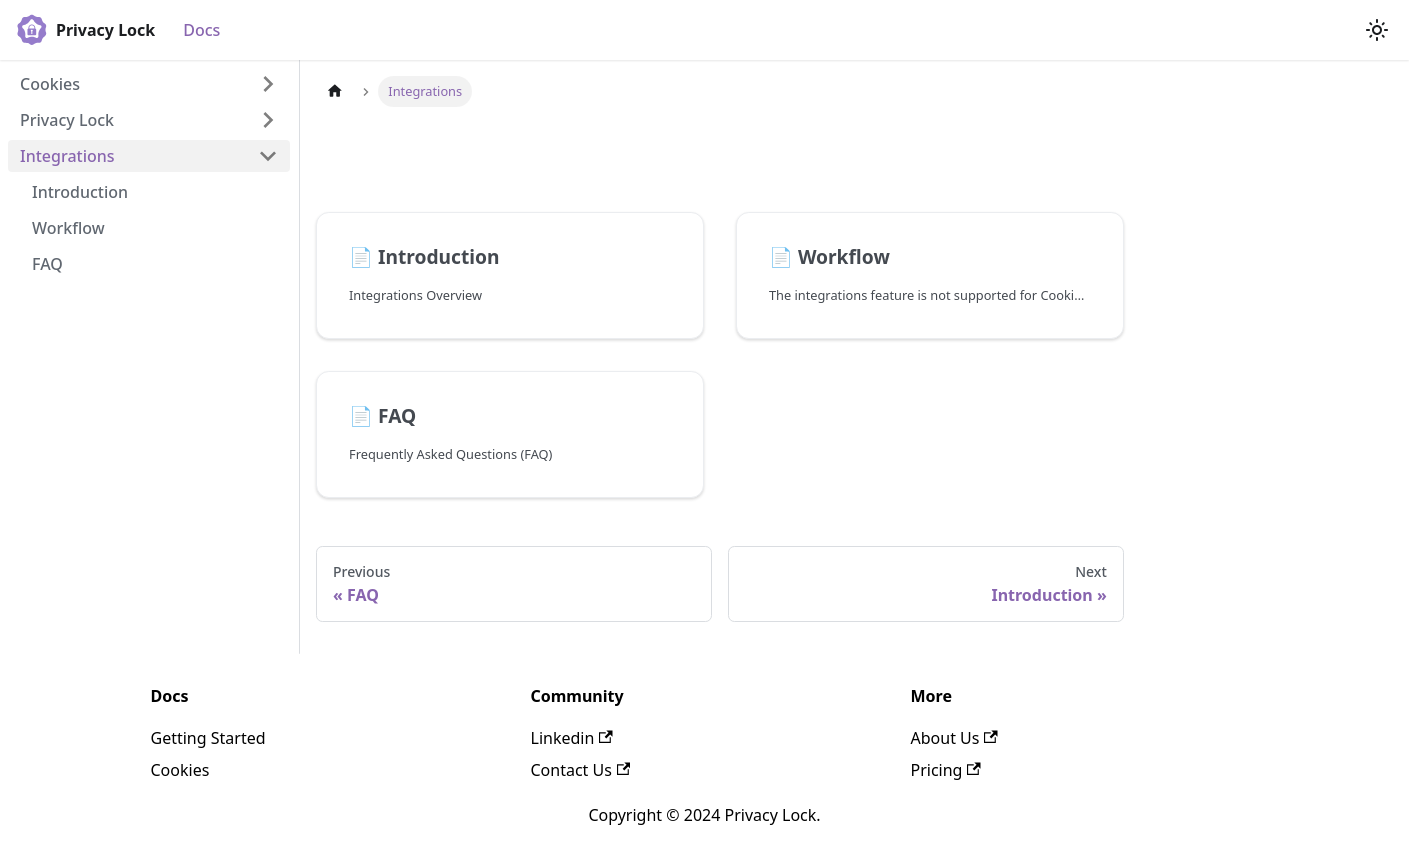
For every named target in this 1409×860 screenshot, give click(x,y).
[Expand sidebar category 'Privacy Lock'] (268, 120)
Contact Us (581, 770)
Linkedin (572, 738)
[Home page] (335, 91)
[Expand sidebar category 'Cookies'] (268, 84)
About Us (954, 738)
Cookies (50, 84)
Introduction (80, 192)
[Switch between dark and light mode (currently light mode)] (1377, 30)
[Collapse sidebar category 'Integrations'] (268, 156)
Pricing (946, 770)
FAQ (47, 264)
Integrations (67, 156)
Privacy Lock (67, 120)
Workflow (68, 228)
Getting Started (208, 738)
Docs (201, 30)
